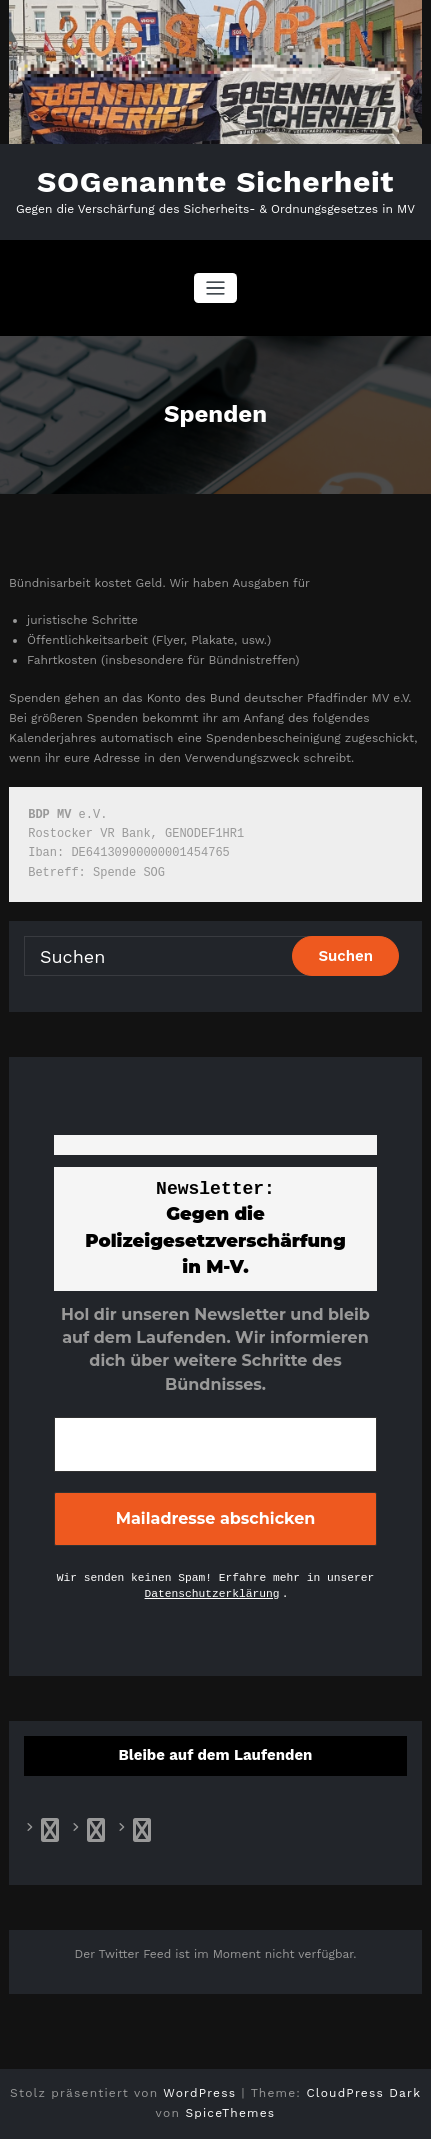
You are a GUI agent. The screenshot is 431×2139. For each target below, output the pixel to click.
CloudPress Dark (363, 2093)
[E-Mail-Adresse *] (215, 1444)
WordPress (199, 2093)
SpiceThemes (230, 2113)
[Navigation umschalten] (215, 288)
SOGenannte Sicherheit (215, 181)
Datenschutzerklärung (212, 1594)
